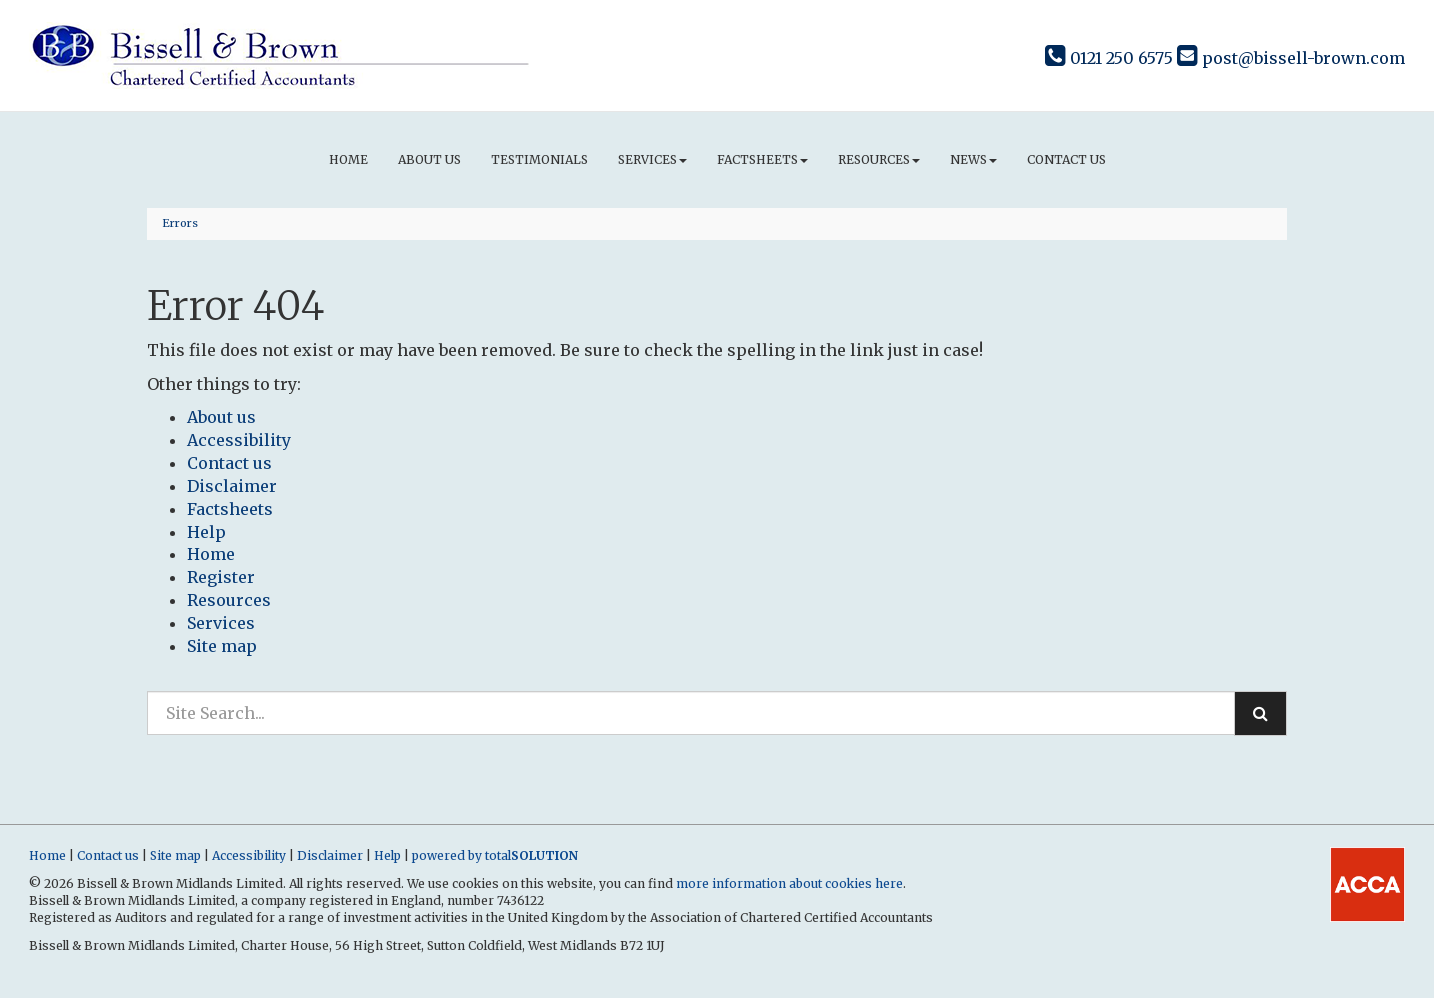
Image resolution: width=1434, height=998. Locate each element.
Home (348, 159)
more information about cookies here (789, 883)
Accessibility (239, 440)
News (973, 159)
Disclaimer (232, 486)
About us (429, 159)
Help (206, 532)
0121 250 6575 (1109, 58)
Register (221, 577)
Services (652, 159)
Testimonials (539, 159)
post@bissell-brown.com (1291, 58)
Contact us (1066, 159)
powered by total (495, 855)
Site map (222, 646)
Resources (879, 159)
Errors (180, 223)
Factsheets (762, 159)
